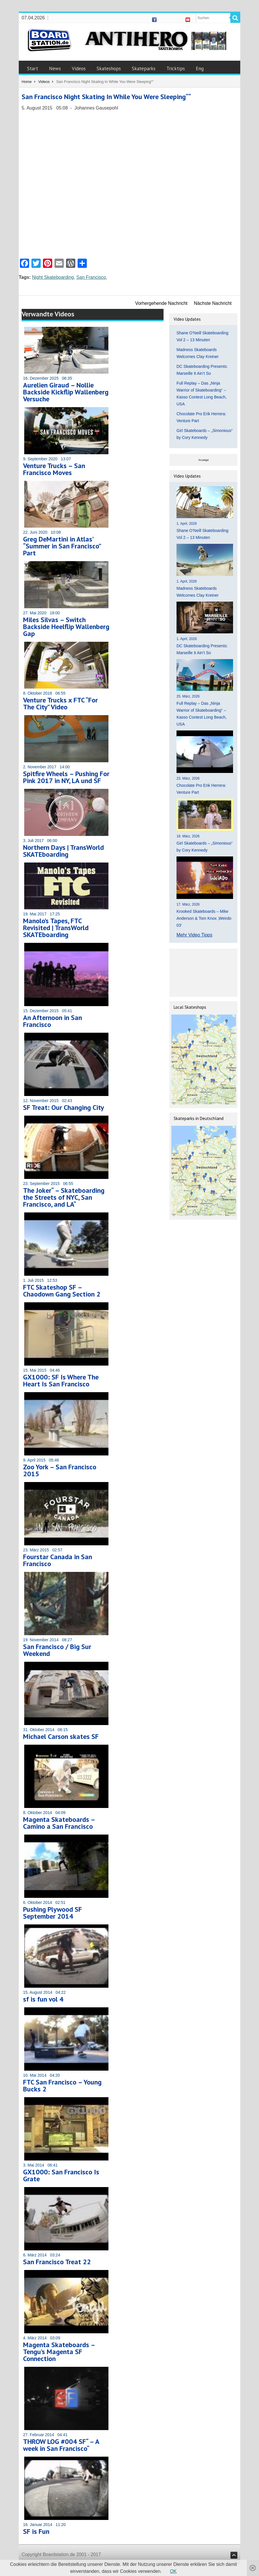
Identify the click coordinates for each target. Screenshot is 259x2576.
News (55, 68)
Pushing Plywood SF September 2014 (52, 1913)
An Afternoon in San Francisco (52, 1021)
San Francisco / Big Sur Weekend (57, 1650)
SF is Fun (36, 2531)
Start (32, 68)
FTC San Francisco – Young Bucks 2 (62, 2085)
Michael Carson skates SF (61, 1736)
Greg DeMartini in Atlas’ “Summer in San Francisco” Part (62, 546)
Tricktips (175, 68)
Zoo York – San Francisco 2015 (59, 1470)
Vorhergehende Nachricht (161, 303)
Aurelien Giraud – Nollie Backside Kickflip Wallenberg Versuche (65, 392)
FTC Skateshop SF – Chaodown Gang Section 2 (61, 1291)
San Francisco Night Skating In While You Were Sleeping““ (106, 96)
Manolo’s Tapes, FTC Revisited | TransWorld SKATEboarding (56, 927)
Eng (200, 68)
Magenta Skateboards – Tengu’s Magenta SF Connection (59, 2351)
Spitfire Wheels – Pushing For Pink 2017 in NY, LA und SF (66, 777)
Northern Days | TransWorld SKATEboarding (63, 851)
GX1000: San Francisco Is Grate (61, 2175)
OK (173, 2571)
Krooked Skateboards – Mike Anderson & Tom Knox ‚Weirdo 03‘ (204, 918)
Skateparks (143, 68)
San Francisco (91, 277)
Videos (79, 68)
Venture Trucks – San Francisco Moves (54, 469)
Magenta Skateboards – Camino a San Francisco (59, 1823)
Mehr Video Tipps (194, 934)
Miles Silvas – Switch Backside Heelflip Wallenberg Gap (66, 626)
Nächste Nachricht (213, 303)
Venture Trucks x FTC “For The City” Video (60, 703)
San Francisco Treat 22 (57, 2261)
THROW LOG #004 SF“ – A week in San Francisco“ (61, 2445)
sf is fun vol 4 (43, 1999)
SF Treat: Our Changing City (63, 1107)
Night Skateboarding (53, 277)
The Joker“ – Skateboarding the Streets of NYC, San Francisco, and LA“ (63, 1197)
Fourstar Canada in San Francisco (57, 1560)
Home (27, 81)
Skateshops (109, 68)
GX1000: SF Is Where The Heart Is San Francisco (61, 1380)
